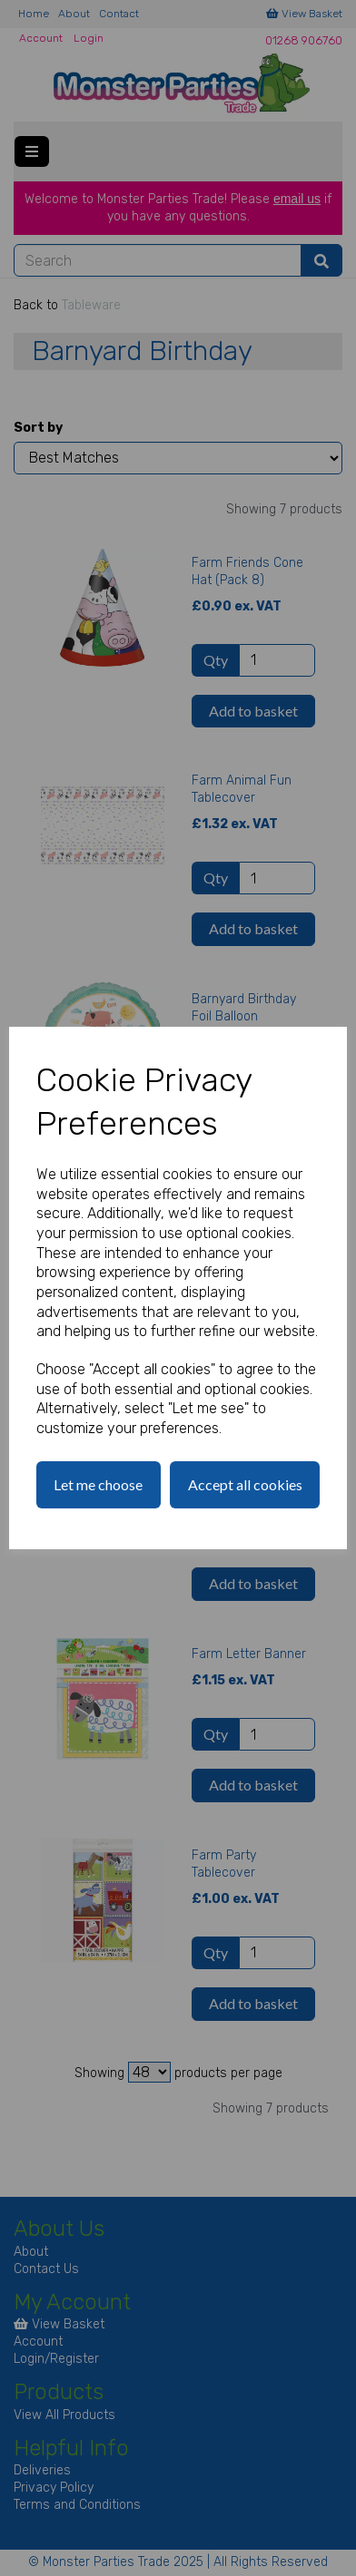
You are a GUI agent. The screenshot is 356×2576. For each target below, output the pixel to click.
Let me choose (98, 1484)
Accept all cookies (245, 1484)
